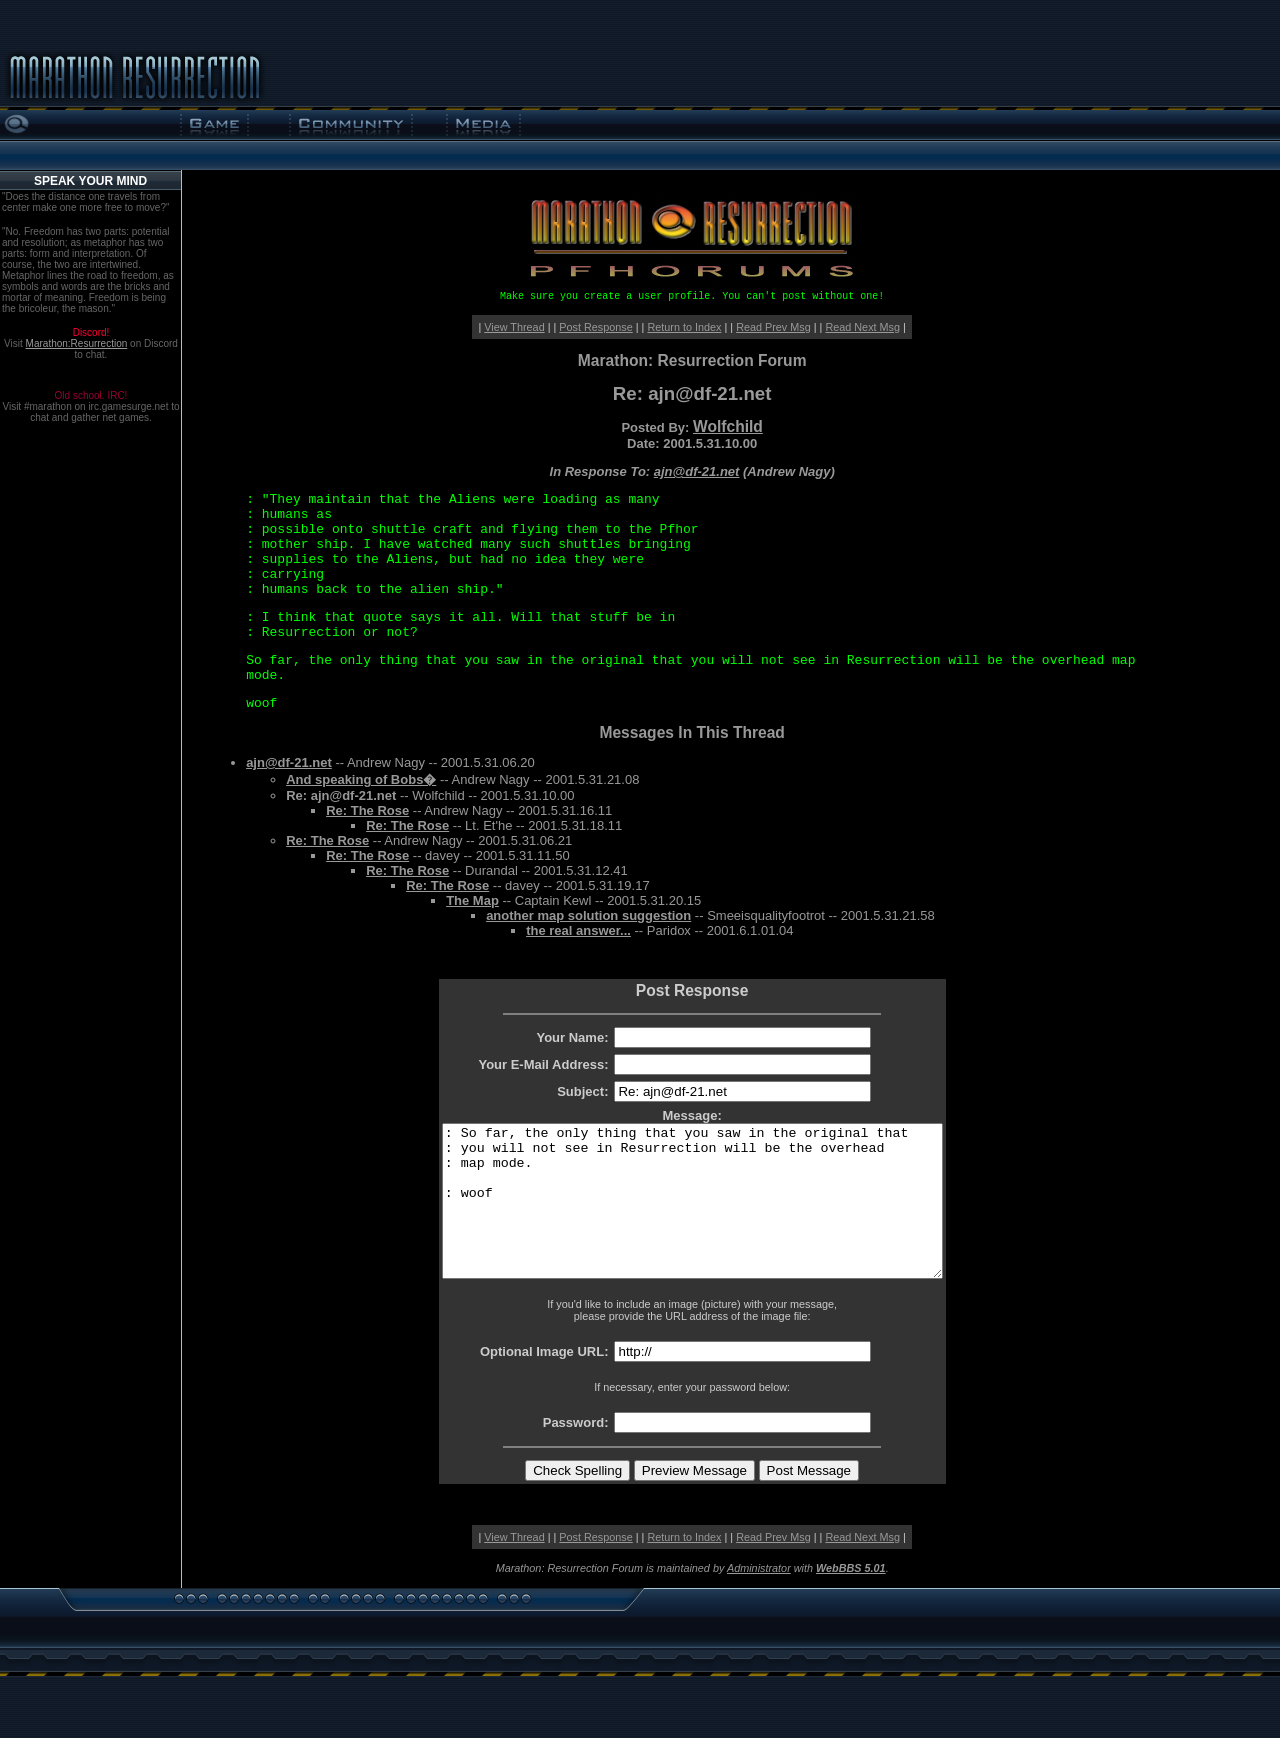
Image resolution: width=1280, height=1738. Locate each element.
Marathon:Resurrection (77, 343)
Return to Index (684, 327)
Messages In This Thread (691, 732)
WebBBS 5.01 (851, 1598)
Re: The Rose (367, 810)
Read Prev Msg (773, 327)
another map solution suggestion (588, 915)
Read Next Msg (862, 327)
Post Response (595, 327)
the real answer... (578, 930)
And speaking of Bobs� (361, 779)
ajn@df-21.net (697, 471)
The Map (472, 900)
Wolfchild (728, 426)
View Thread (514, 327)
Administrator (759, 1598)
